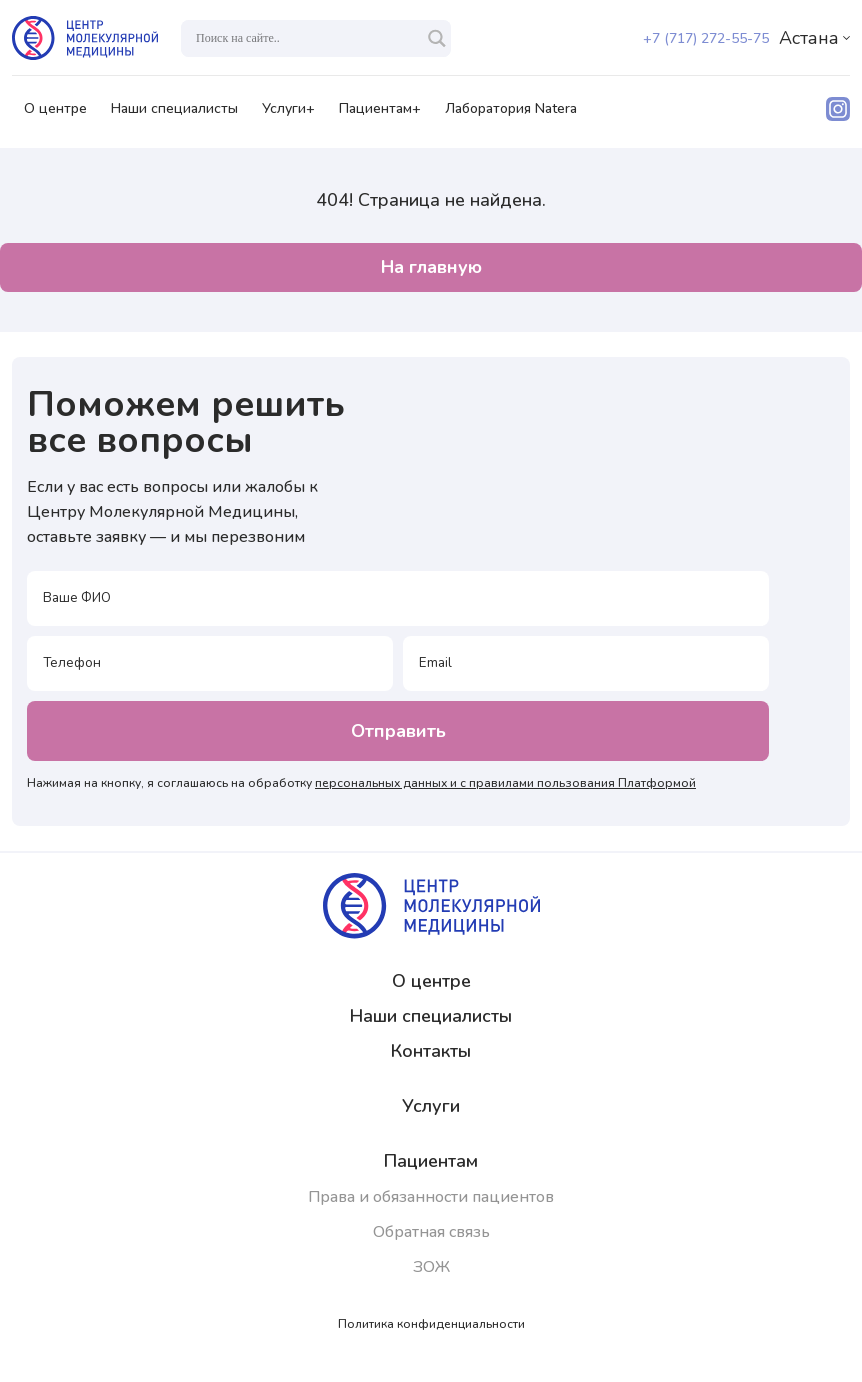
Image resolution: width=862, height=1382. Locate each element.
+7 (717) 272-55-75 (706, 38)
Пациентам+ (380, 115)
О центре (55, 115)
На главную (431, 267)
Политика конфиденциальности (431, 1324)
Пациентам (431, 1161)
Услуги (431, 1106)
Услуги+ (288, 115)
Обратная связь (431, 1232)
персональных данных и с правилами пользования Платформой (505, 783)
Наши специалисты (174, 115)
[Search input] (307, 38)
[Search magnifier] (437, 38)
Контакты (431, 1051)
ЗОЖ (431, 1267)
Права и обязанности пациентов (431, 1197)
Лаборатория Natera (511, 115)
